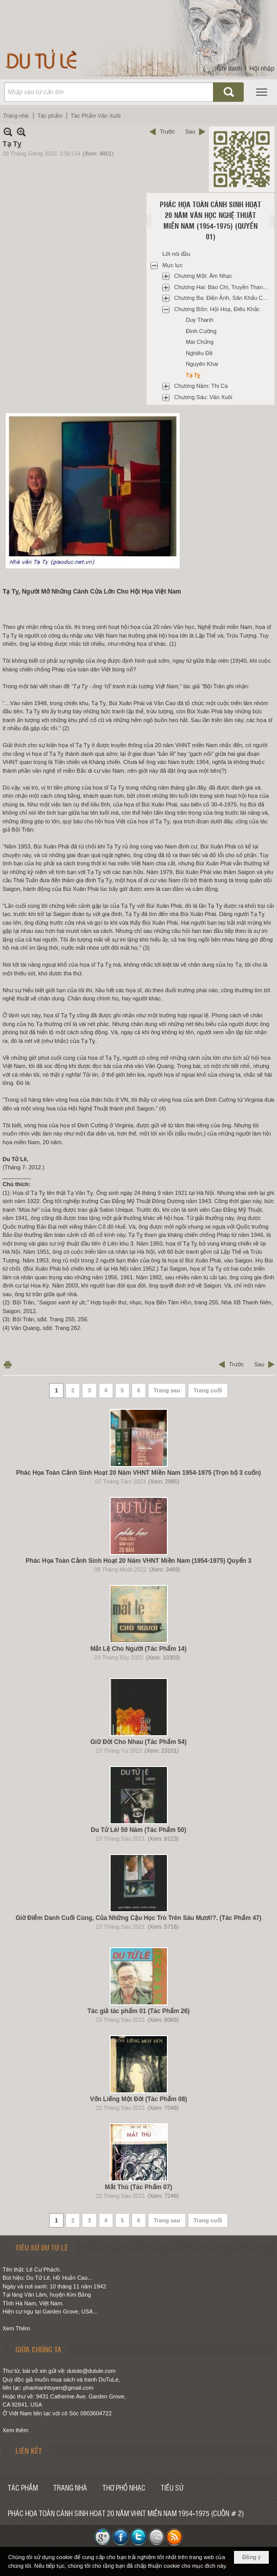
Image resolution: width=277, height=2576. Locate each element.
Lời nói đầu (176, 254)
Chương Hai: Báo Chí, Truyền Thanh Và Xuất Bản (223, 287)
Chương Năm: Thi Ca (201, 386)
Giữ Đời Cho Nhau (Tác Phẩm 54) (138, 1741)
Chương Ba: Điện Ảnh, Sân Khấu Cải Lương (223, 298)
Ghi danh (229, 68)
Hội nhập (261, 68)
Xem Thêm (16, 2328)
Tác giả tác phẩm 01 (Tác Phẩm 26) (139, 2011)
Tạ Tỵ (193, 375)
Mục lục (172, 265)
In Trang (8, 1364)
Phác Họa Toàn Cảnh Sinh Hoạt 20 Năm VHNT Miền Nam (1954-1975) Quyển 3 (138, 1560)
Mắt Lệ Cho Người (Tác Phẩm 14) (138, 1648)
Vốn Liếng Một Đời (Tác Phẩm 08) (138, 2099)
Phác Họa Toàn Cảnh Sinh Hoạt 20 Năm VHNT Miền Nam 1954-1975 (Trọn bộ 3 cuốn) (138, 1472)
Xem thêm (15, 2430)
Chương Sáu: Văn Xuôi (203, 397)
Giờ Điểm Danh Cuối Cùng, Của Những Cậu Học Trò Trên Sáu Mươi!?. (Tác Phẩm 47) (138, 1918)
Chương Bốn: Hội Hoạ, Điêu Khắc (217, 309)
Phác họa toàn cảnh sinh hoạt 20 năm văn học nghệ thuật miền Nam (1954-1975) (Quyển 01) (210, 220)
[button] (261, 92)
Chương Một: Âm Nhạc (203, 276)
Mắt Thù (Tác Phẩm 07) (138, 2187)
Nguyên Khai (202, 364)
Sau (190, 131)
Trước (167, 131)
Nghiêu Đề (199, 353)
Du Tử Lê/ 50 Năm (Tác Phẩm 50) (138, 1829)
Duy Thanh (200, 320)
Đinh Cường (201, 331)
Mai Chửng (200, 342)
